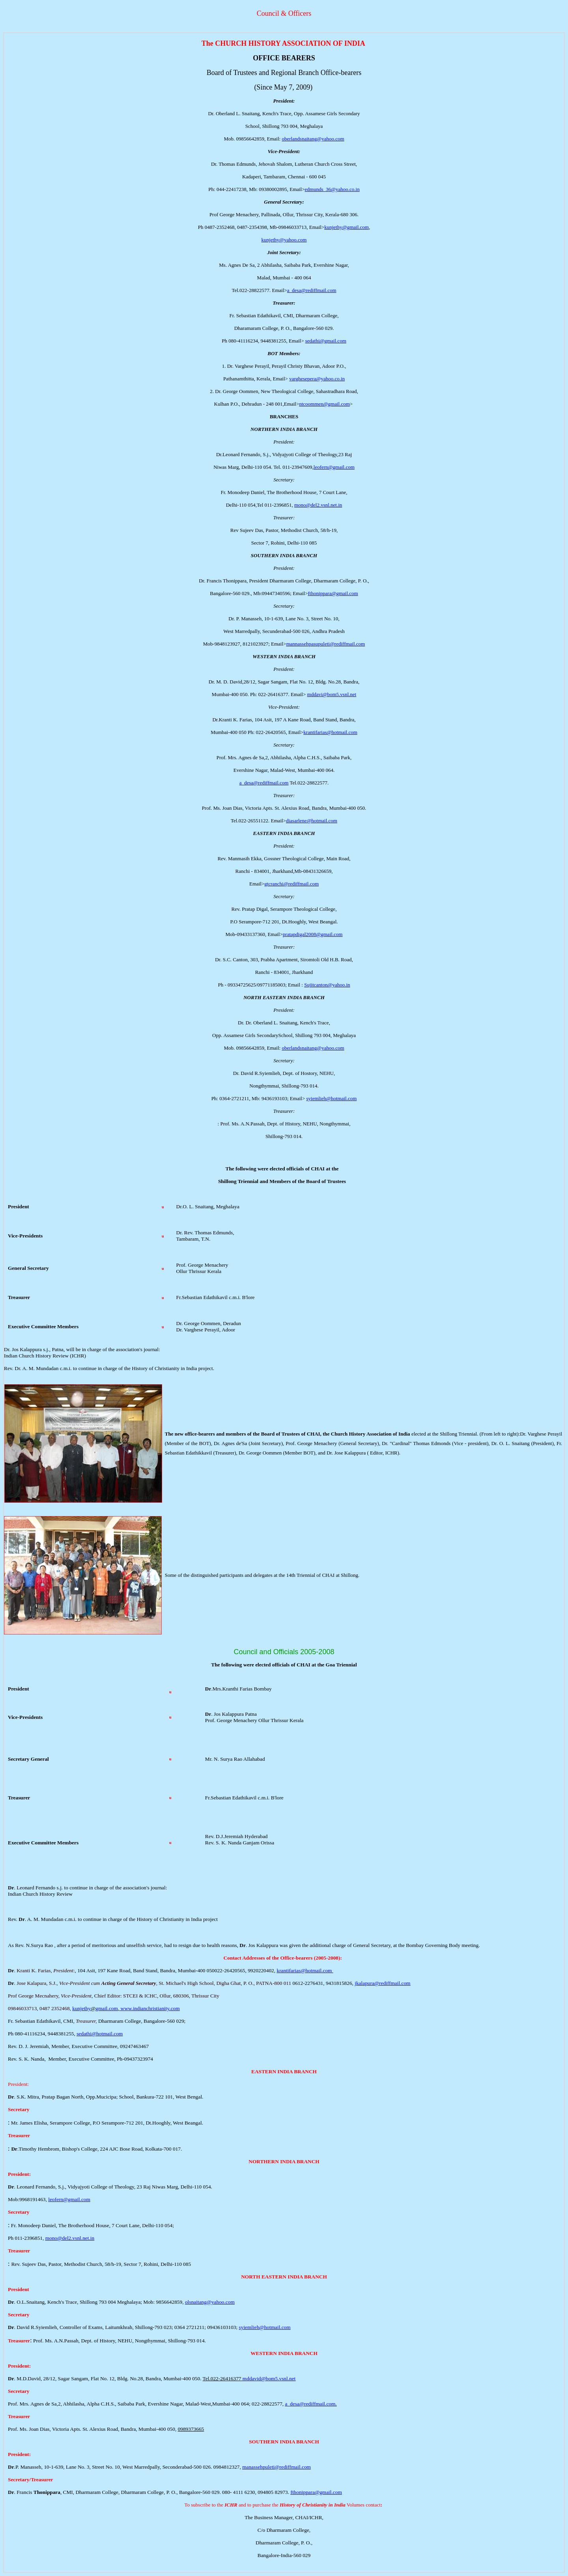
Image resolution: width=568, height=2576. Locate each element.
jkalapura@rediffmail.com (382, 1983)
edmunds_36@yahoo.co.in (332, 189)
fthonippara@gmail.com (333, 593)
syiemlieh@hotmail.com (331, 1098)
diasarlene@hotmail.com (311, 821)
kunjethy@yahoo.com (284, 240)
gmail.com (106, 2008)
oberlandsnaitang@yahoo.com (313, 139)
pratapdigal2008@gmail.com (313, 934)
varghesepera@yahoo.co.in (317, 379)
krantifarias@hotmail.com (330, 732)
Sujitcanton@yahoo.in (327, 985)
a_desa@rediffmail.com (311, 290)
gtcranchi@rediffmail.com (291, 884)
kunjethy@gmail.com (346, 227)
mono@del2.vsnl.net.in (318, 505)
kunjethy (81, 2008)
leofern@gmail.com (334, 467)
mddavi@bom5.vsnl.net (332, 694)
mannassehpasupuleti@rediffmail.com (325, 644)
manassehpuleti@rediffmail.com (276, 2467)
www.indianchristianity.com (150, 2008)
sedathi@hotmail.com (100, 2034)
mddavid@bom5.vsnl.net (269, 2378)
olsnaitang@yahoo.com (210, 2302)
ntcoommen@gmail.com (324, 404)
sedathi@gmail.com (325, 341)
